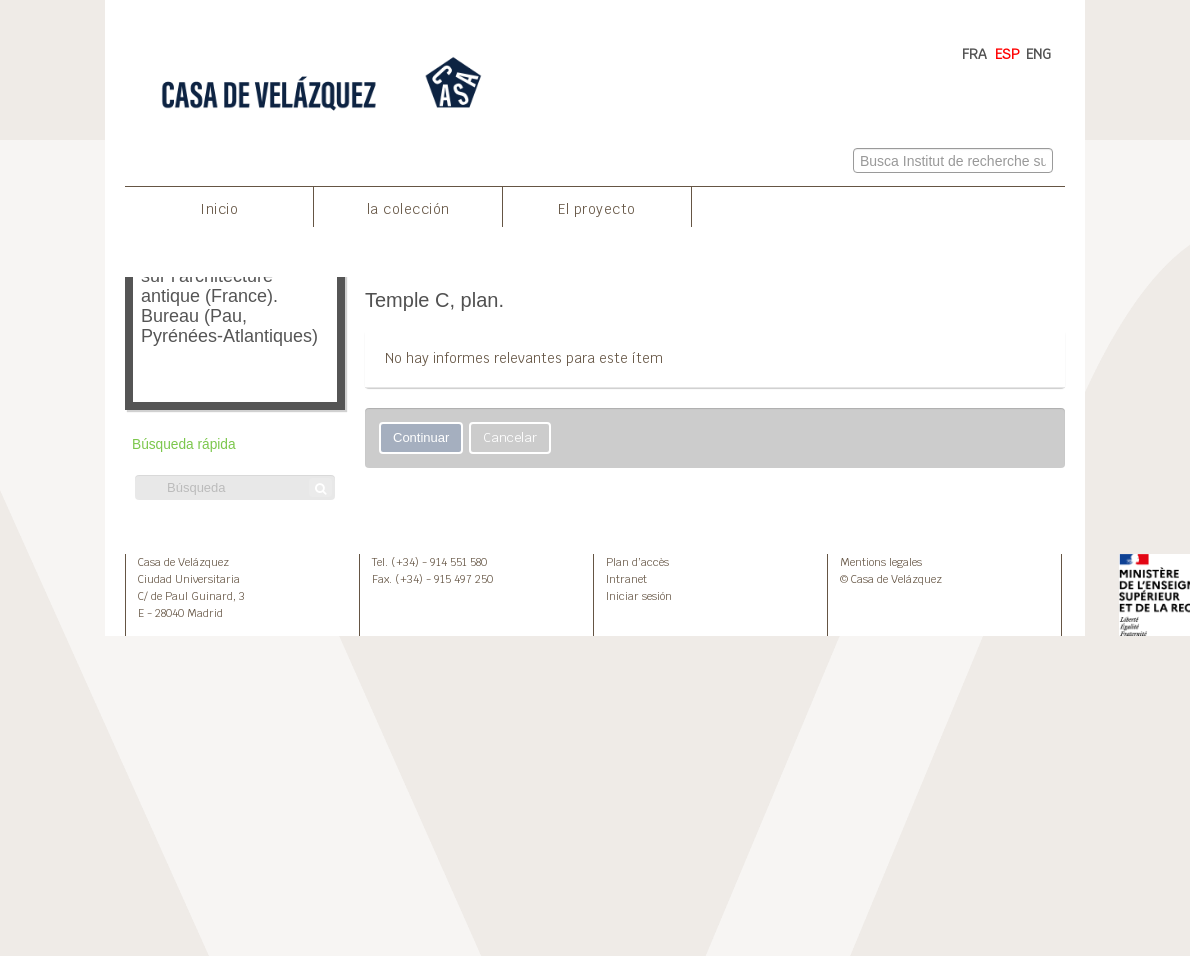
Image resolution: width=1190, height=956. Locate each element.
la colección (408, 209)
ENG (1038, 54)
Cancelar (510, 437)
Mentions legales (881, 562)
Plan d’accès (637, 562)
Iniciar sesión (639, 596)
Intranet (626, 579)
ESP (1007, 54)
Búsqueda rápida (184, 444)
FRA (974, 54)
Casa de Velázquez (183, 562)
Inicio (219, 209)
